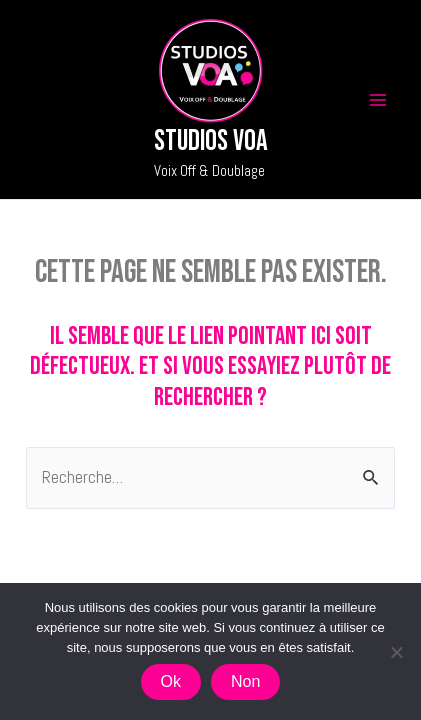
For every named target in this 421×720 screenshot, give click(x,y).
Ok (171, 681)
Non (245, 681)
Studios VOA (211, 141)
